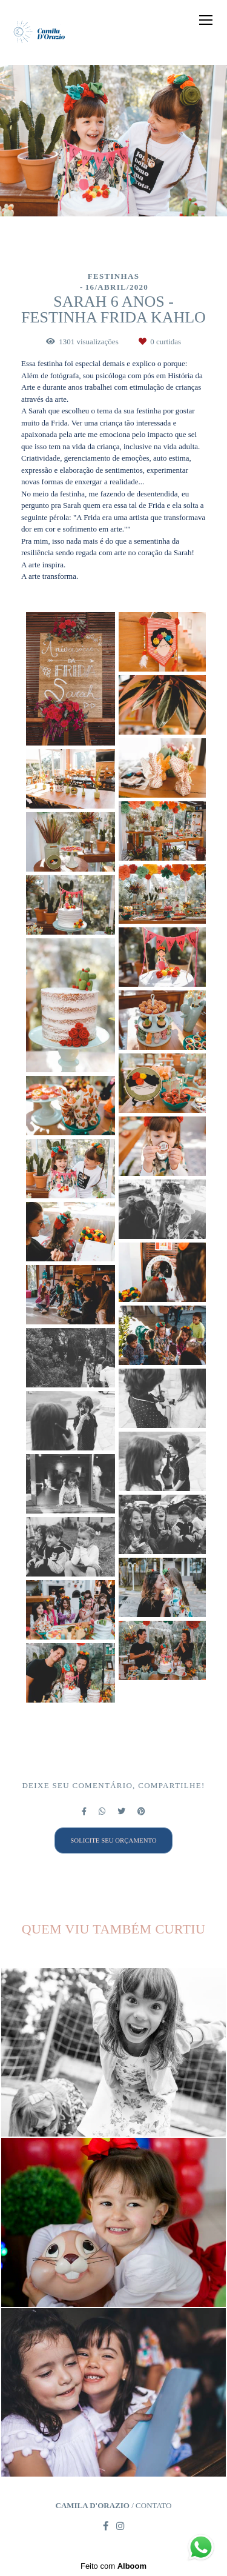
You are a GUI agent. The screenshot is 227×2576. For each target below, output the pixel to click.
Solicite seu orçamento (113, 1840)
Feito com (113, 2566)
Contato (153, 2505)
